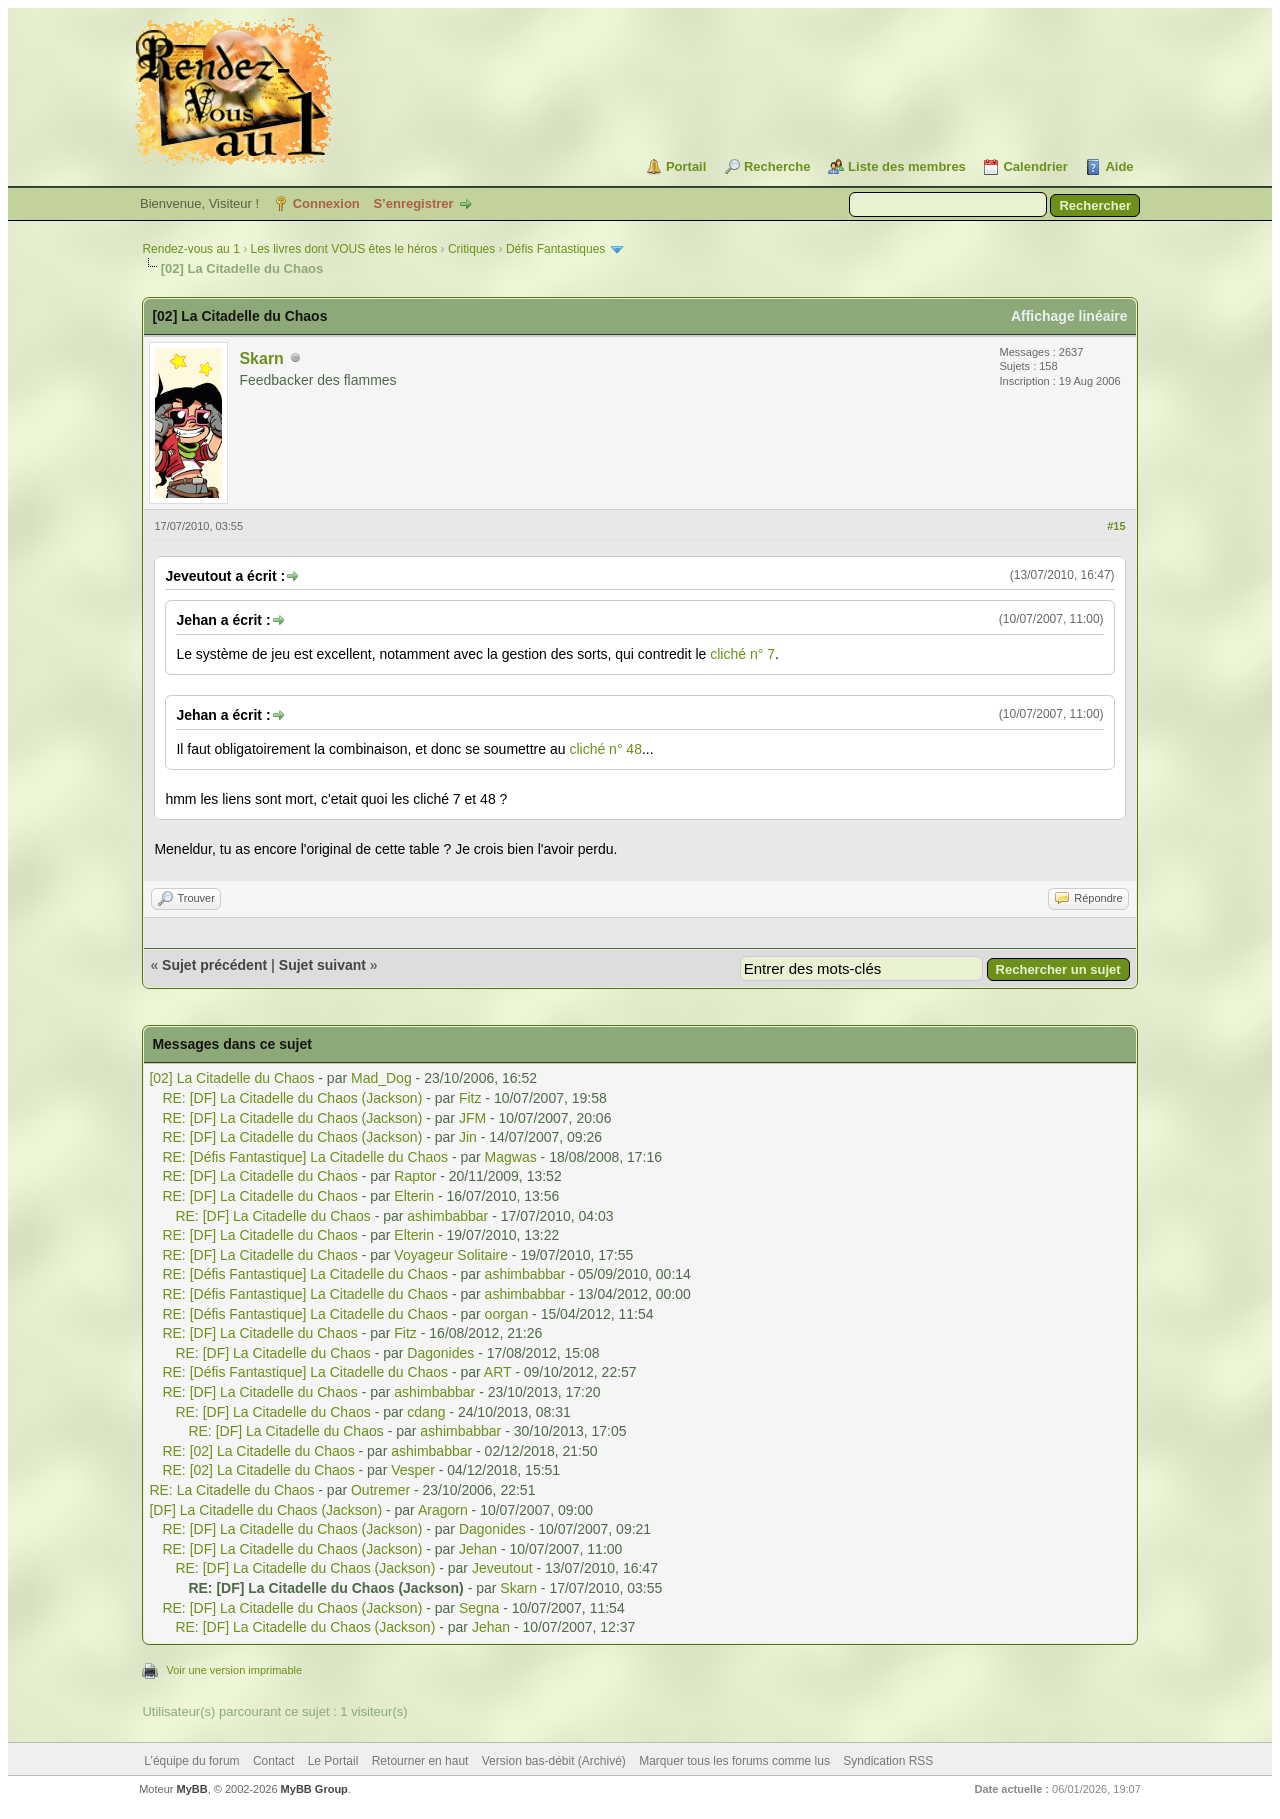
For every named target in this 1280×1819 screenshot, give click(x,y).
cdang (426, 1412)
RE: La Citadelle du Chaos (231, 1490)
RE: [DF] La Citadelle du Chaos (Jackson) (292, 1098)
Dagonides (440, 1353)
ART (498, 1372)
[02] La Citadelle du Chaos (231, 1078)
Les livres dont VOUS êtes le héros (343, 249)
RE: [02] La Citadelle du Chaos (258, 1451)
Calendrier (1035, 166)
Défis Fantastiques (555, 249)
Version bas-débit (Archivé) (554, 1761)
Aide (1119, 166)
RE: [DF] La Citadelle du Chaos (259, 1176)
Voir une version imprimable (234, 1670)
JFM (472, 1118)
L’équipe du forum (191, 1761)
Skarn (261, 358)
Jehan (478, 1549)
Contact (273, 1761)
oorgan (507, 1314)
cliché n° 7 (742, 654)
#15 (1116, 526)
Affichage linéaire (1069, 316)
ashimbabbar (447, 1216)
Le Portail (333, 1761)
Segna (479, 1608)
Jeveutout (502, 1568)
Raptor (415, 1176)
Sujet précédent (214, 965)
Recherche (777, 166)
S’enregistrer (413, 203)
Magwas (511, 1157)
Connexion (326, 203)
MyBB (192, 1789)
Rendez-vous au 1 (190, 249)
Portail (686, 166)
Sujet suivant (322, 965)
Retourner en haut (420, 1761)
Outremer (380, 1490)
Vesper (413, 1470)
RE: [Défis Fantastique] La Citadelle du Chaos (305, 1157)
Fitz (470, 1098)
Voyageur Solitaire (451, 1255)
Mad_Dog (381, 1078)
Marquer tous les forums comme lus (734, 1761)
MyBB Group (314, 1789)
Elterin (414, 1196)
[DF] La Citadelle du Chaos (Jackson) (265, 1510)
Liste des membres (907, 166)
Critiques (471, 249)
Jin (468, 1137)
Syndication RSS (888, 1761)
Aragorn (443, 1510)
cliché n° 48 (605, 749)
